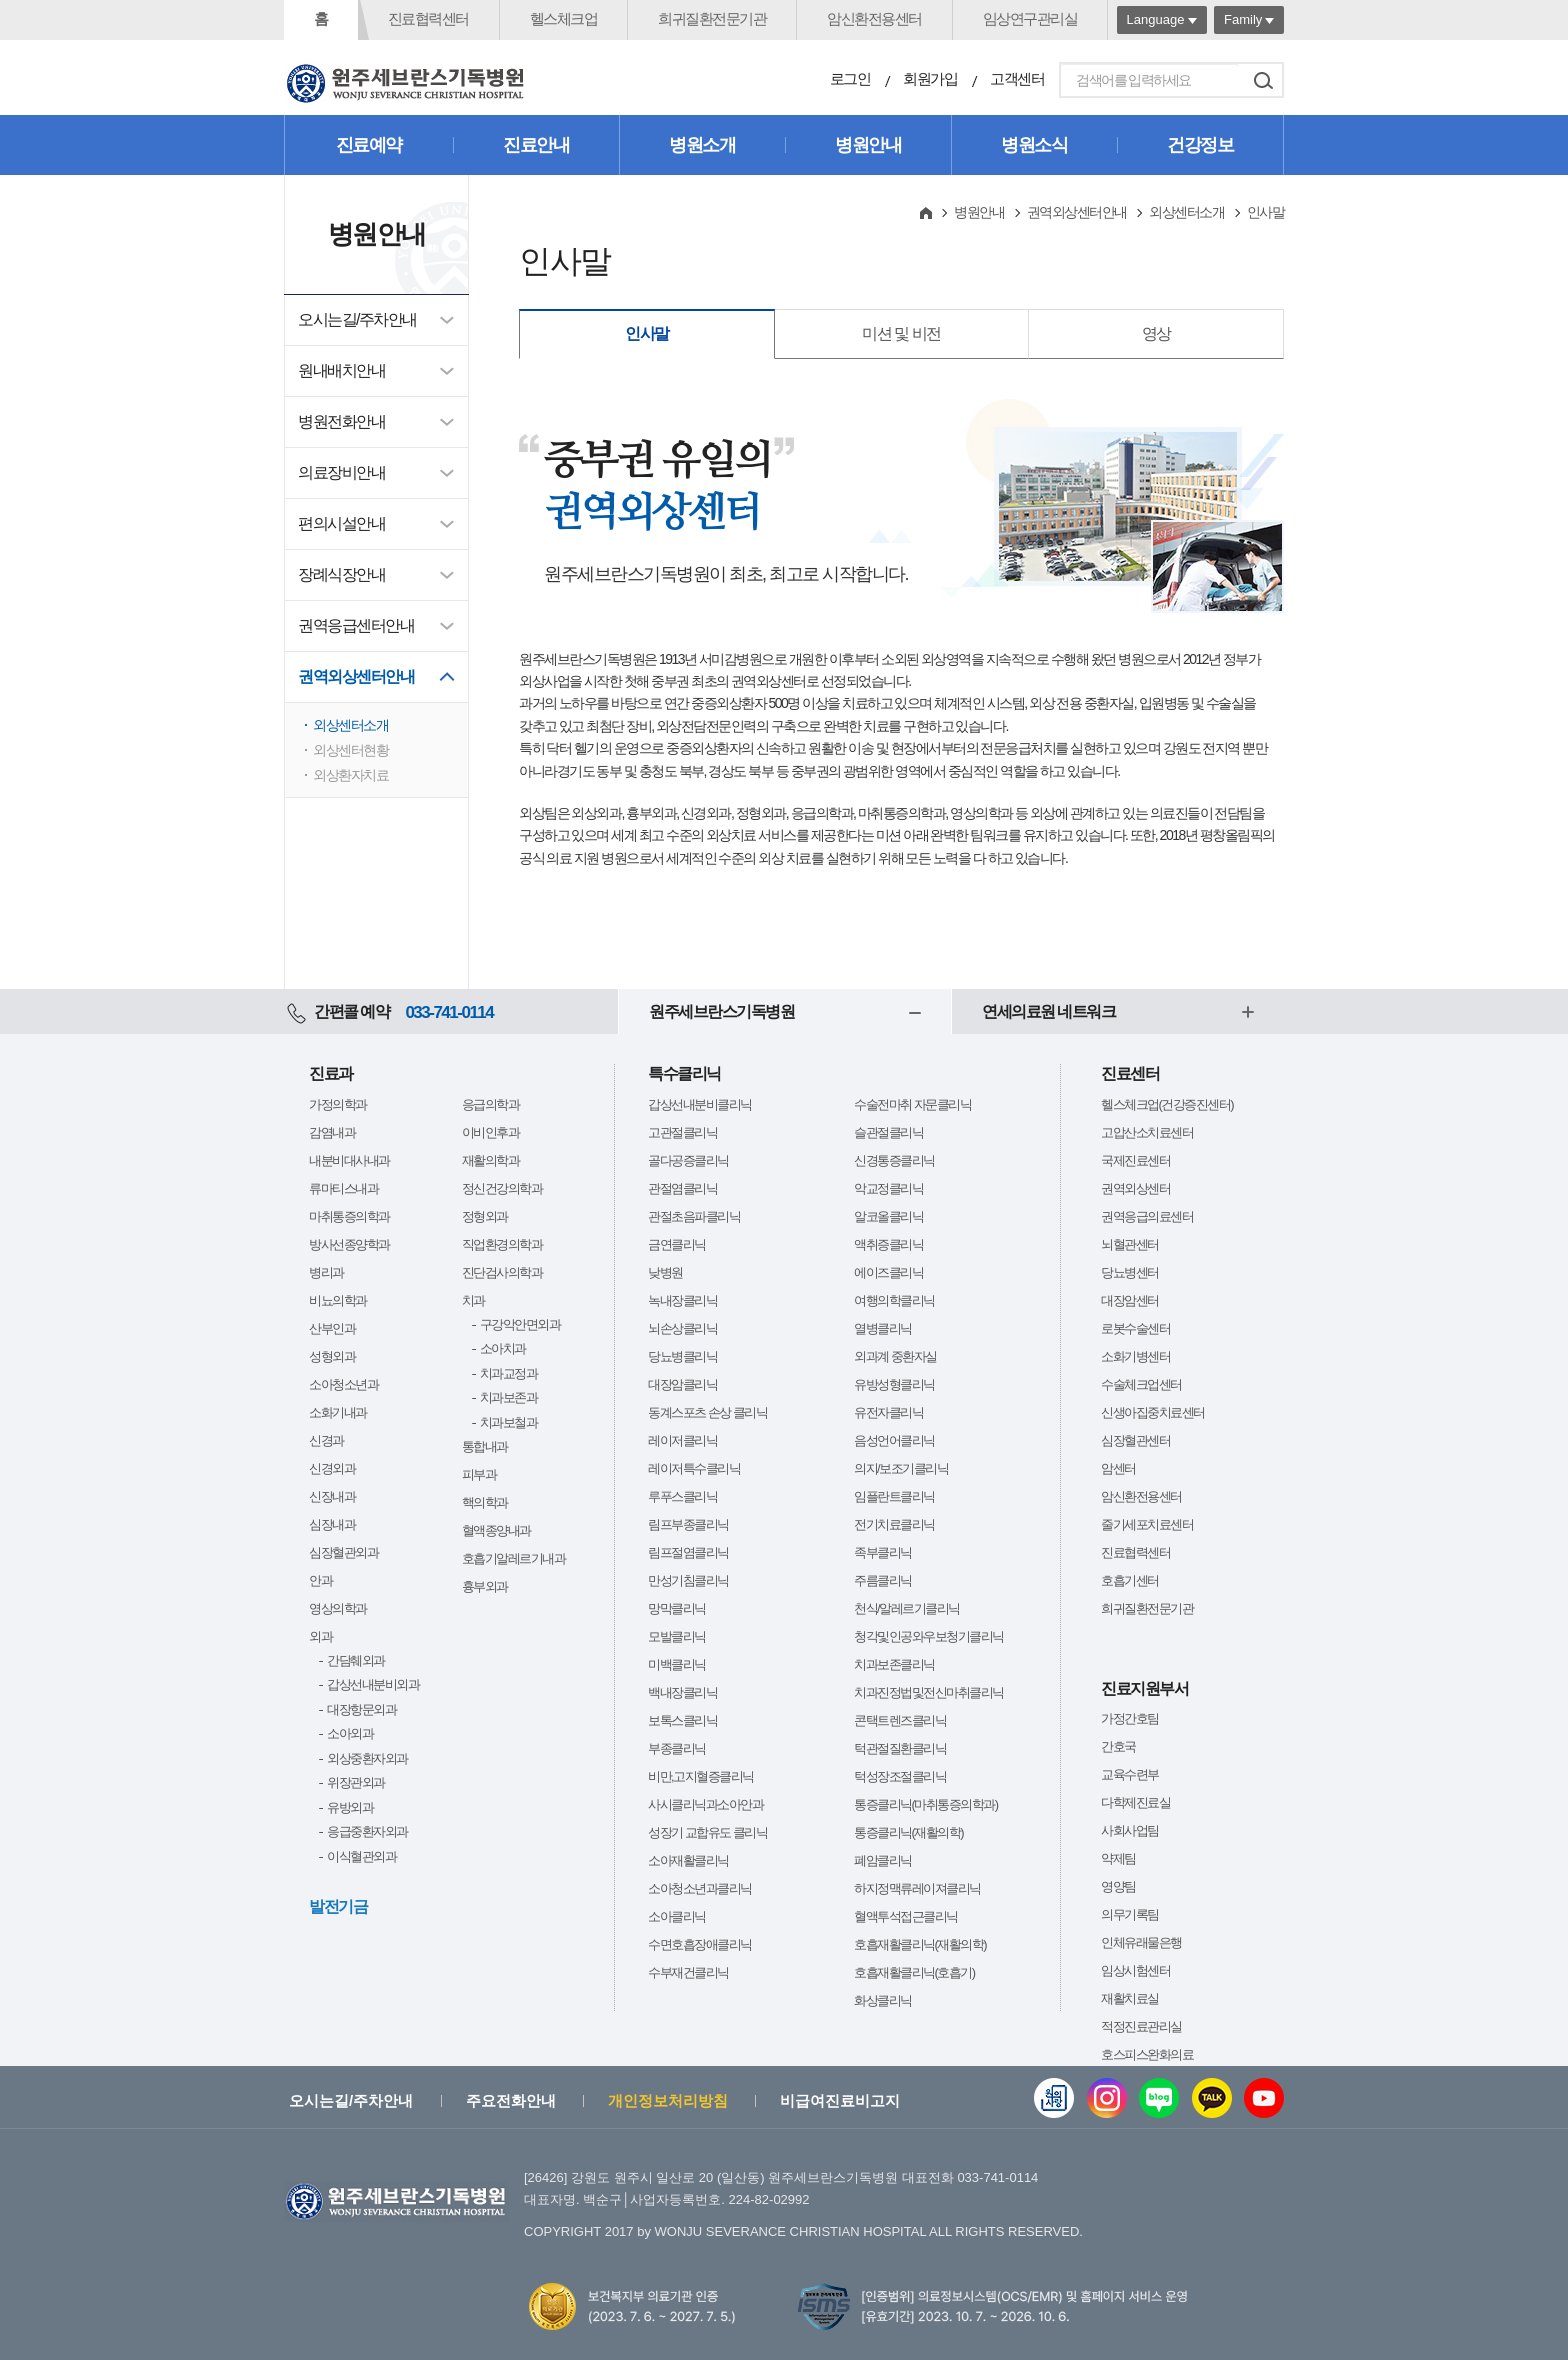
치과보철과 (509, 1422)
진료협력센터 (428, 18)
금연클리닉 (677, 1244)
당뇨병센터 (1130, 1272)
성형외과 (332, 1356)
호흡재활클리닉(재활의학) (920, 1944)
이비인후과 (491, 1132)
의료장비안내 (341, 472)
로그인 (850, 78)
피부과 (479, 1474)
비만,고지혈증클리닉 (701, 1776)
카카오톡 (1212, 2098)
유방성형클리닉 (894, 1384)
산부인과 (332, 1328)
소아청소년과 (343, 1384)
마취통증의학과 (349, 1216)
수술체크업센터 (1141, 1384)
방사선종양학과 (349, 1244)
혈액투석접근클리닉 (906, 1916)
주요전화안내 (511, 2100)
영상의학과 (338, 1608)
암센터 (1118, 1468)
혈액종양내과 (496, 1530)
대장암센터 (1130, 1300)
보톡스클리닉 (682, 1720)
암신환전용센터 (874, 18)
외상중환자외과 (367, 1758)
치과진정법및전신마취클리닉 (929, 1692)
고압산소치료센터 (1147, 1132)
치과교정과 (509, 1373)
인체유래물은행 (1141, 1942)
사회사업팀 (1130, 1830)
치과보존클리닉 (894, 1664)
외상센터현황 (350, 750)
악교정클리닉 (888, 1188)
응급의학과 (491, 1104)
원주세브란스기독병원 (721, 1011)
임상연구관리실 (1030, 18)
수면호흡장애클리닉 (700, 1944)
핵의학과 (485, 1502)
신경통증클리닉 (894, 1160)
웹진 (1054, 2098)
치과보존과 (509, 1397)
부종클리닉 (677, 1748)
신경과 (326, 1440)
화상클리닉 (883, 2000)
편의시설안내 (341, 523)
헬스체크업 (564, 18)
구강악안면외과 (520, 1324)
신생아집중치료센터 (1153, 1412)
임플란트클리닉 (894, 1496)
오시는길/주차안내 (357, 319)
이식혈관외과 (361, 1856)
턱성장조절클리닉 (900, 1776)
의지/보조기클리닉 (901, 1468)
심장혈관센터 (1135, 1440)
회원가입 (930, 78)
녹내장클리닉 (682, 1300)
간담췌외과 (356, 1660)
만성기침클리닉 (688, 1580)
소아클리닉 (677, 1916)
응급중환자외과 (367, 1831)
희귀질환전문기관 (712, 18)
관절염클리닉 (682, 1188)
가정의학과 (338, 1104)
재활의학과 (491, 1160)
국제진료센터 (1135, 1160)
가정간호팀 (1130, 1718)
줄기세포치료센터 (1147, 1524)
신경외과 (332, 1468)
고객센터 (1017, 78)
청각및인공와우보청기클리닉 (929, 1636)
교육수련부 (1130, 1774)
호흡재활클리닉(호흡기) (914, 1972)
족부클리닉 (883, 1552)
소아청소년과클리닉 (700, 1888)
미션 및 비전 (901, 333)
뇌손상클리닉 (682, 1328)
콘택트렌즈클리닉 (900, 1720)
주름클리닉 (883, 1580)
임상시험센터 (1135, 1970)
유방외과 (350, 1807)
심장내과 (332, 1524)
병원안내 (868, 145)
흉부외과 (485, 1586)
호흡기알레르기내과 (514, 1558)
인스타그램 (1107, 2098)
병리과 (326, 1272)
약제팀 (1118, 1858)
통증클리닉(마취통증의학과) (926, 1804)
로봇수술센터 (1135, 1328)
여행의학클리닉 (894, 1300)
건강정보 (1200, 145)
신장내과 (332, 1496)
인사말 (647, 333)
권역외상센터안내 (356, 676)
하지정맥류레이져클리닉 (917, 1888)
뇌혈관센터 (1130, 1244)
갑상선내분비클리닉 (700, 1104)
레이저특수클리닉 (694, 1468)
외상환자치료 (350, 775)
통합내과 (485, 1446)
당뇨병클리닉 (682, 1356)
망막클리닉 (677, 1608)
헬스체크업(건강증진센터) (1167, 1104)
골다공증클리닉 (688, 1160)
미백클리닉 (677, 1664)
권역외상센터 (1135, 1188)
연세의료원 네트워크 (1048, 1011)
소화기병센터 (1135, 1356)
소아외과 (350, 1733)
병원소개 (702, 145)
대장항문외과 (361, 1709)
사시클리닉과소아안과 (705, 1804)
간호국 (1118, 1746)
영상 (1156, 333)
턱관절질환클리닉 (900, 1748)
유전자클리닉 (888, 1412)
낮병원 (665, 1272)
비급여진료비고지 (840, 2100)
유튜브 (1264, 2098)
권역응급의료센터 (1147, 1216)
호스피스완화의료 (1147, 2054)
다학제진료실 (1135, 1802)
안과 (320, 1580)
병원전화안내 (341, 421)
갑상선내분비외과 (373, 1684)
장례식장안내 (341, 574)
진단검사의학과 (502, 1272)
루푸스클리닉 (682, 1496)
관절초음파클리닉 (694, 1216)
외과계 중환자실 (895, 1356)
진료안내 (536, 145)
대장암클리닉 (682, 1384)
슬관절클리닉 (888, 1132)
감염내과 (332, 1132)
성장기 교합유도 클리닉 (707, 1832)
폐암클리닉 (883, 1860)
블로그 (1159, 2098)
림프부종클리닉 (688, 1524)
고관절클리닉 (682, 1132)
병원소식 (1034, 145)
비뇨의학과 (338, 1300)
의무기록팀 (1130, 1914)
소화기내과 (338, 1412)
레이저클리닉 (682, 1440)
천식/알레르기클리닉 (907, 1608)
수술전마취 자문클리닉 (912, 1104)
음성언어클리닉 (894, 1440)
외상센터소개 (350, 725)
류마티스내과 (343, 1188)
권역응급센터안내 (356, 625)
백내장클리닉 (682, 1692)
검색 (1263, 80)
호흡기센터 (1130, 1580)
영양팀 (1118, 1886)
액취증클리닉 (888, 1244)
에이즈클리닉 (888, 1272)
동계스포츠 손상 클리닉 (707, 1412)
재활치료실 (1130, 1998)
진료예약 (369, 145)
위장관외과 (356, 1782)
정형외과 (485, 1216)
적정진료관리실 (1141, 2026)
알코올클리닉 (888, 1216)
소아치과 (503, 1348)
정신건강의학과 (502, 1188)
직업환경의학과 (502, 1244)
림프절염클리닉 (688, 1552)
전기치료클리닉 (894, 1524)
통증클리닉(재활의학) (908, 1832)
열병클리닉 (883, 1328)
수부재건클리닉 (688, 1972)
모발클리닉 (677, 1636)
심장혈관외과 (343, 1552)
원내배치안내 (341, 370)
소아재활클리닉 (688, 1860)
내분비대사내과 (349, 1160)
